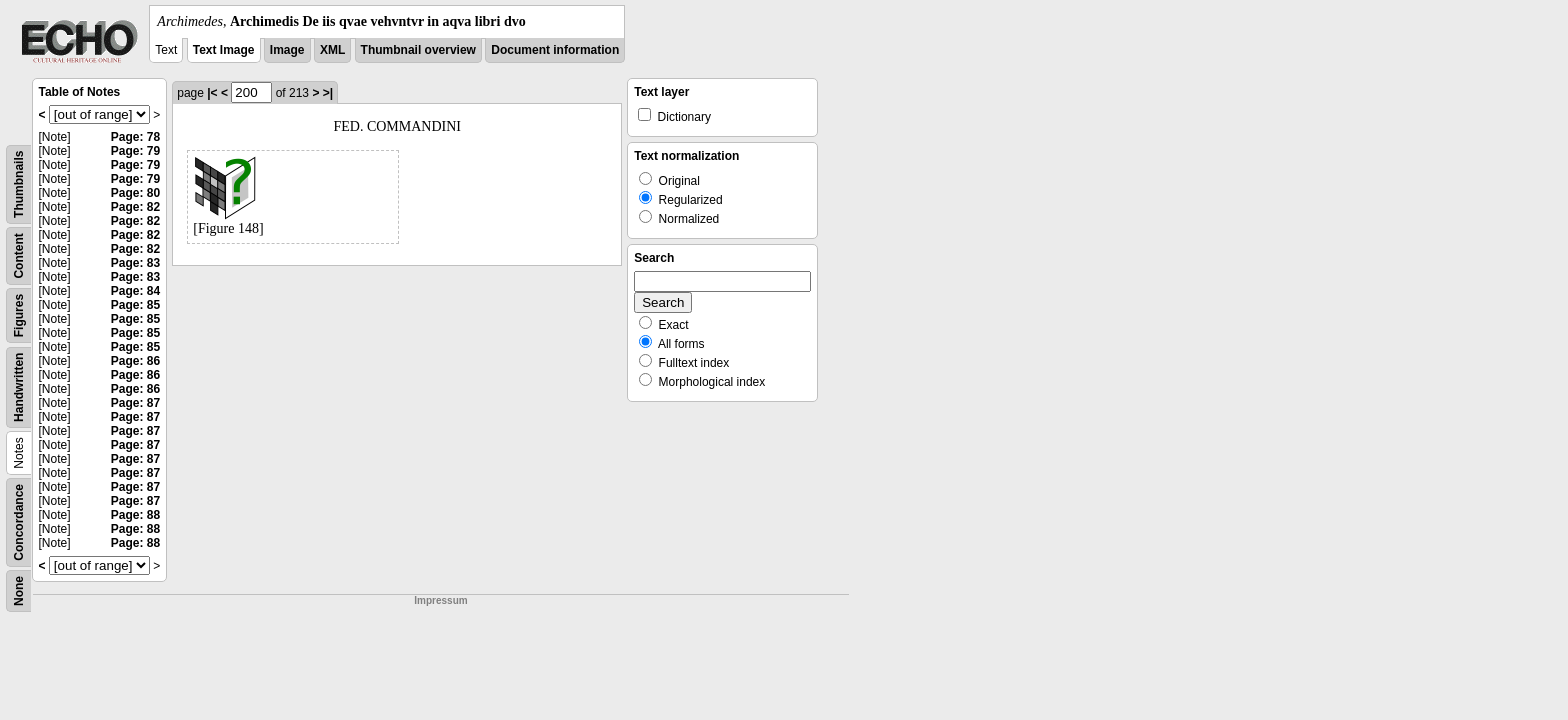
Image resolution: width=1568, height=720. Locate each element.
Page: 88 (135, 515)
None (19, 591)
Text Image (224, 50)
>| (328, 93)
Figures (19, 315)
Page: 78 (135, 137)
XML (332, 50)
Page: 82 (135, 207)
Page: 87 (135, 403)
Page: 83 (135, 263)
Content (19, 255)
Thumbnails (19, 184)
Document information (555, 50)
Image (287, 50)
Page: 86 (135, 361)
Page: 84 (135, 291)
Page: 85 (135, 305)
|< (212, 93)
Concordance (19, 522)
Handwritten (19, 387)
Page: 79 (135, 151)
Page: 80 (135, 193)
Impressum (440, 600)
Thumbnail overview (418, 50)
